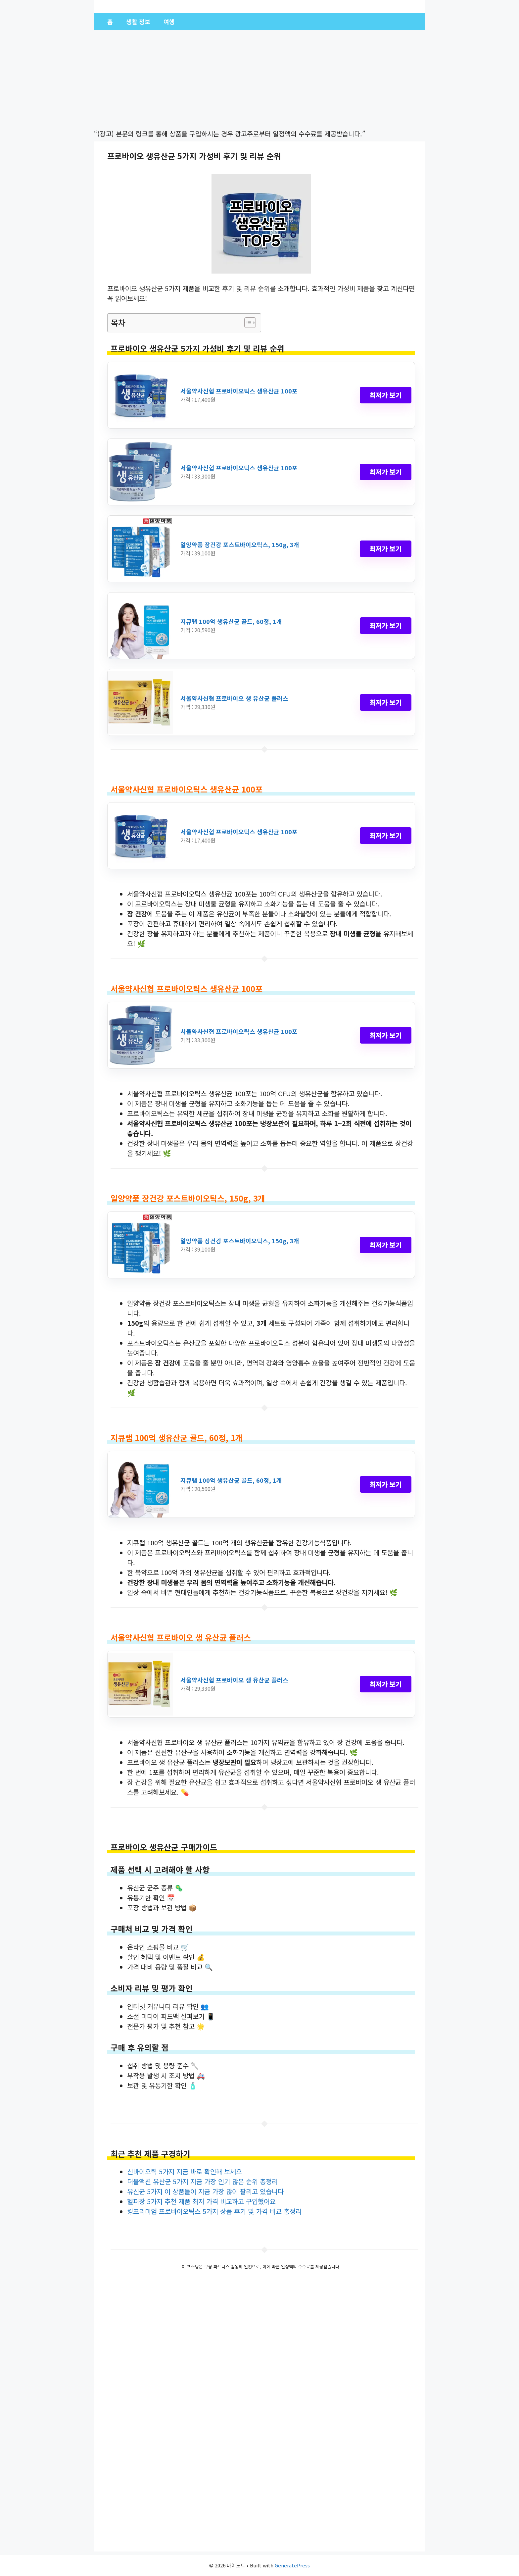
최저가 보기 (385, 395)
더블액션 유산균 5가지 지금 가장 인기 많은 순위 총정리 (202, 2181)
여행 (169, 21)
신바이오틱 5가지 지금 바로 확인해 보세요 (184, 2171)
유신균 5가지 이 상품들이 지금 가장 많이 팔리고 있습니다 (205, 2191)
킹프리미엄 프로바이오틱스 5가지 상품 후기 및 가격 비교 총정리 (214, 2211)
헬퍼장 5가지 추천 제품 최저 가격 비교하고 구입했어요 (201, 2201)
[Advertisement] (259, 79)
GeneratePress (292, 2565)
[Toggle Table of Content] (246, 322)
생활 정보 (138, 21)
